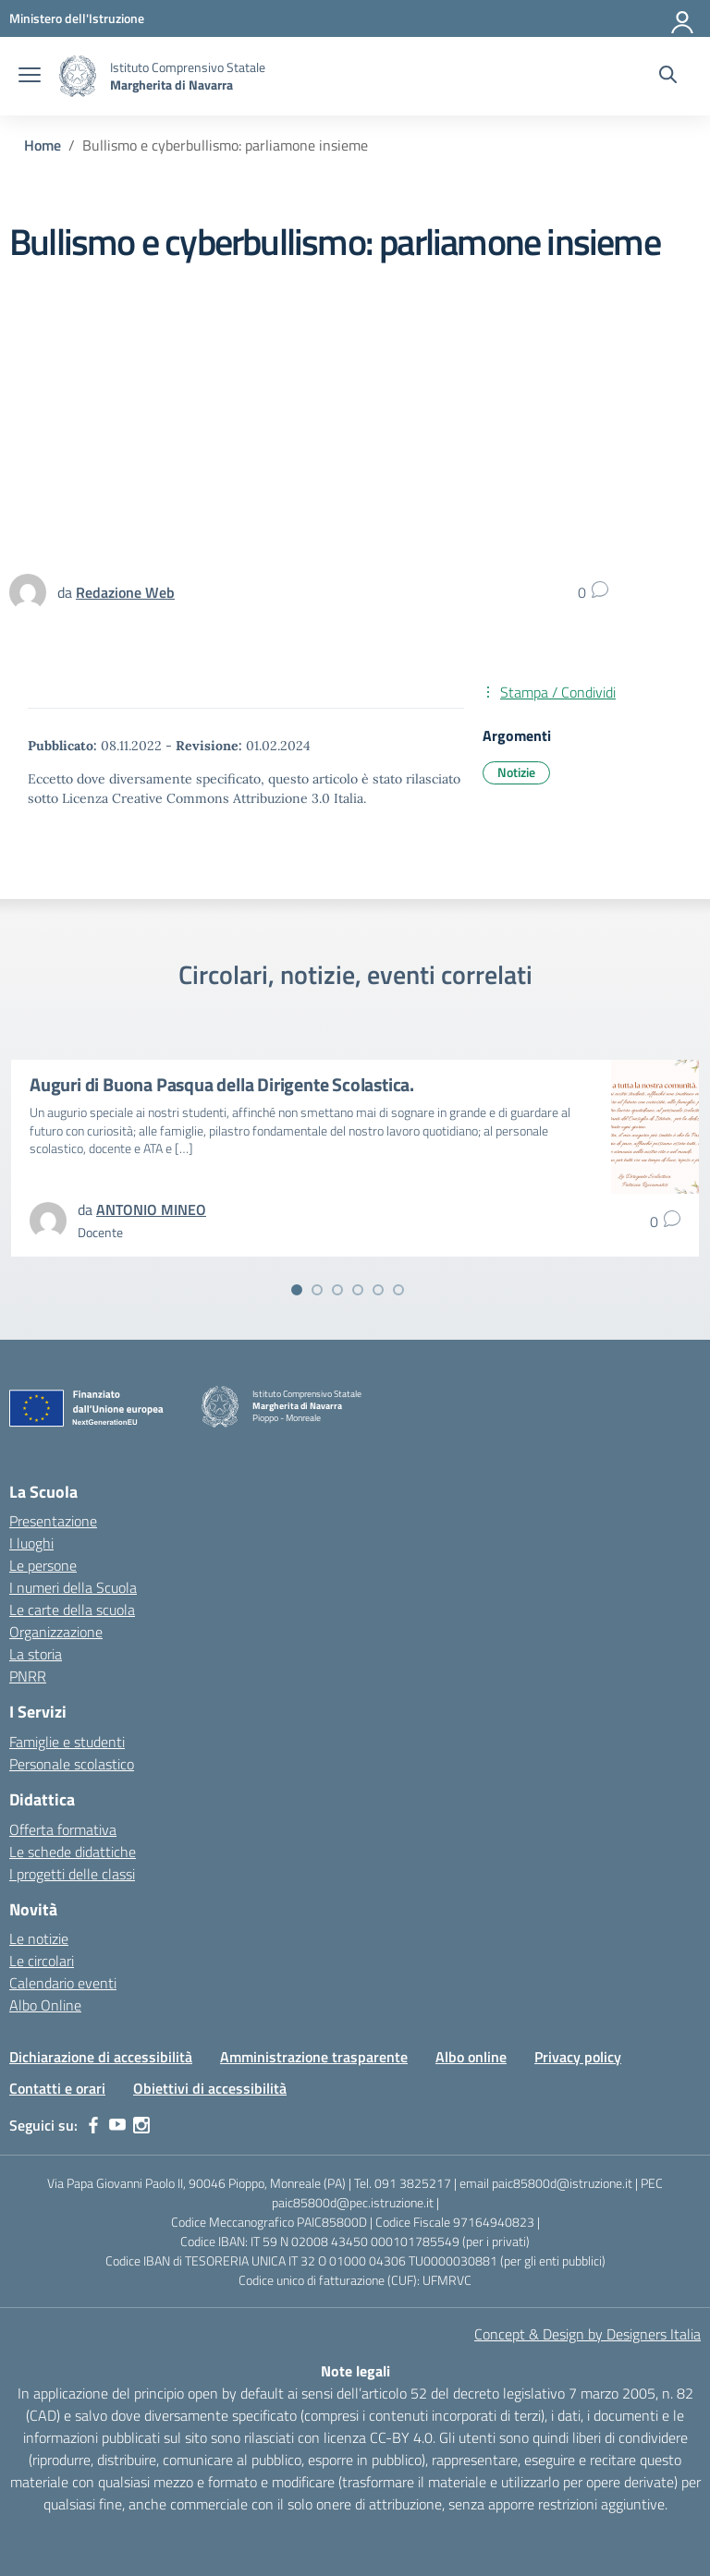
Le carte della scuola (72, 1609)
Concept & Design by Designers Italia (587, 2334)
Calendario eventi (62, 1983)
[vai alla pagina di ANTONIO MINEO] (151, 1209)
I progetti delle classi (72, 1874)
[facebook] (93, 2125)
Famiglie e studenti (67, 1742)
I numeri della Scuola (73, 1587)
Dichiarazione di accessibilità (100, 2057)
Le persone (43, 1565)
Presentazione (53, 1521)
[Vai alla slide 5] (378, 1289)
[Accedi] (683, 18)
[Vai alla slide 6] (398, 1289)
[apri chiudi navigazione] (29, 77)
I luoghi (31, 1543)
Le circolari (41, 1961)
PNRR (27, 1676)
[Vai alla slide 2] (317, 1289)
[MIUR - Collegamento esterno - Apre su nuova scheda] (76, 18)
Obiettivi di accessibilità (210, 2088)
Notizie (516, 772)
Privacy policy (577, 2057)
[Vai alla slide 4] (357, 1289)
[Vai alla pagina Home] (42, 145)
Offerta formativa (62, 1829)
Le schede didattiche (72, 1852)
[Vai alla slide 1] (296, 1289)
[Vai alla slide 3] (337, 1289)
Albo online (471, 2057)
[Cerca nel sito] (668, 77)
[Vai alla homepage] (77, 76)
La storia (35, 1654)
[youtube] (117, 2125)
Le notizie (38, 1938)
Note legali (355, 2371)
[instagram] (141, 2125)
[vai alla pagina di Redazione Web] (125, 592)
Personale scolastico (71, 1764)
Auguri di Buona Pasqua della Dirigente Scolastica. (222, 1084)
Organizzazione (56, 1632)
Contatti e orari (57, 2088)
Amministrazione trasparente (314, 2057)
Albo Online (45, 2005)
